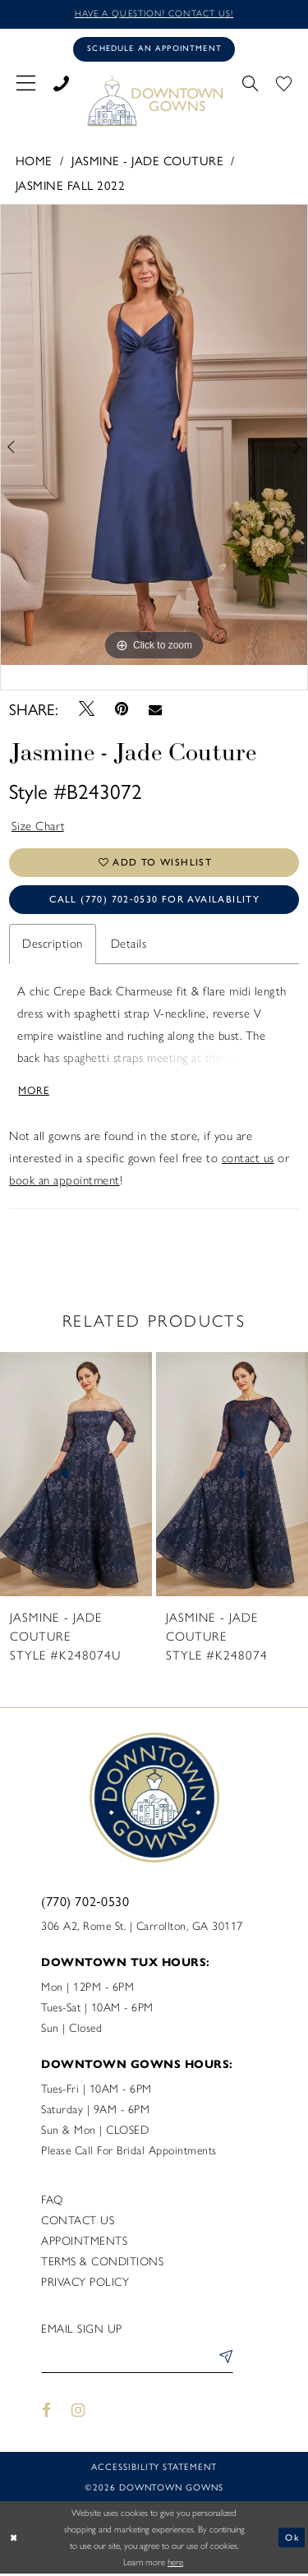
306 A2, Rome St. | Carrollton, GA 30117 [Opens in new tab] (142, 1928)
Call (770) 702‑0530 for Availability (154, 901)
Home (34, 160)
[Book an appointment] (154, 49)
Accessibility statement (153, 2469)
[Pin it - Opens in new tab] (122, 709)
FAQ (52, 2202)
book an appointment (64, 1182)
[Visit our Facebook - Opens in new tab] (46, 2412)
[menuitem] (25, 81)
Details (129, 945)
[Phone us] (61, 81)
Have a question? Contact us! (154, 14)
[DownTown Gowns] (154, 100)
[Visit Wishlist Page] (284, 81)
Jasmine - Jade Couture (147, 160)
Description (52, 945)
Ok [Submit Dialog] (292, 2539)
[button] (25, 81)
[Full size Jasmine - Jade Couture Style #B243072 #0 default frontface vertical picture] (154, 435)
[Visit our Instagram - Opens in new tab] (78, 2412)
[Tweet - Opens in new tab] (86, 709)
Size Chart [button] (38, 826)
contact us (248, 1159)
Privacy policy (85, 2284)
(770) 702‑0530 (85, 1902)
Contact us (77, 2222)
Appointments (84, 2243)
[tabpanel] (154, 435)
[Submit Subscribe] (222, 2361)
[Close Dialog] (14, 2539)
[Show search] (250, 81)
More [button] (35, 1091)
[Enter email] (137, 2361)
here (175, 2564)
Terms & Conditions (102, 2263)
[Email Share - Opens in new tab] (156, 709)
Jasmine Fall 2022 (71, 185)
